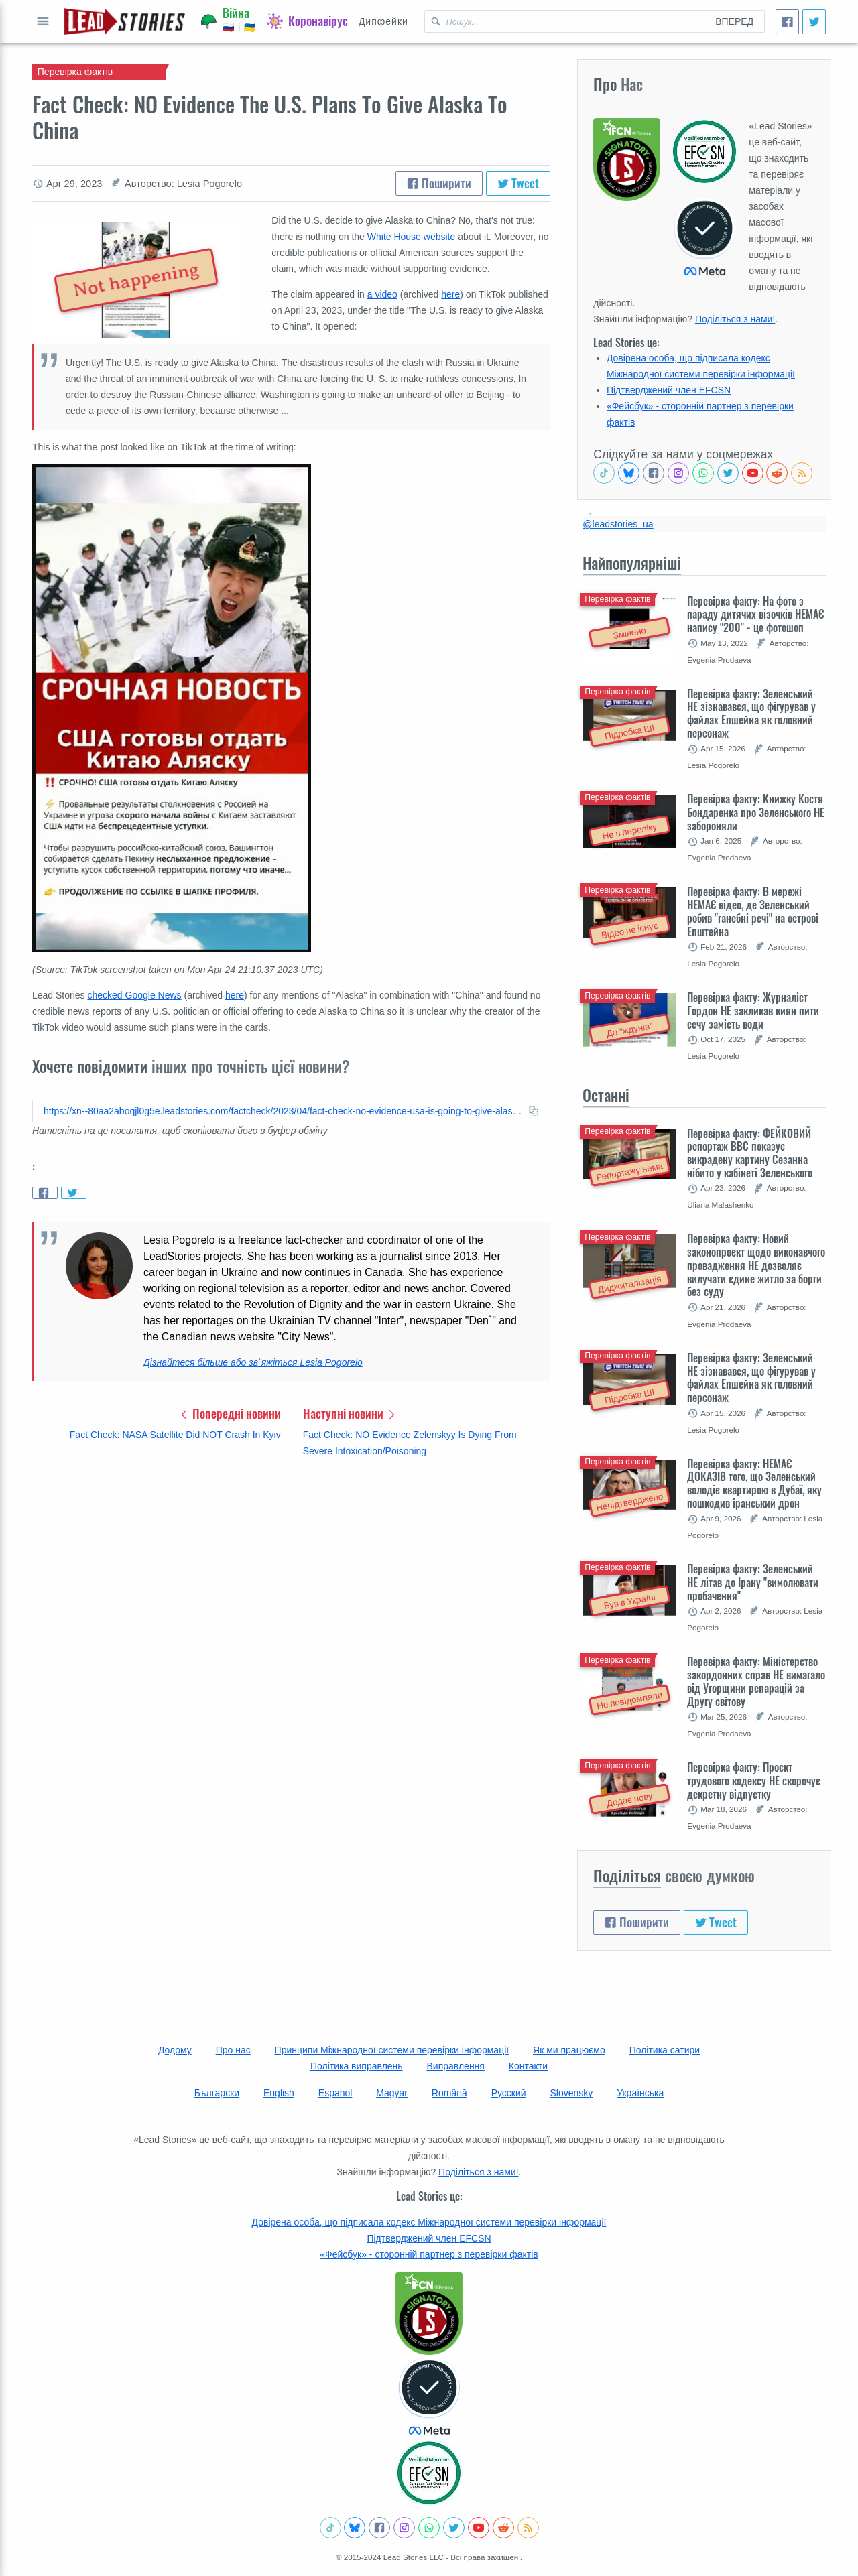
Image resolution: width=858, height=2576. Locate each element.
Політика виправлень (356, 2066)
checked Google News (135, 995)
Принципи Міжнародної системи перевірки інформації (392, 2050)
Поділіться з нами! (735, 319)
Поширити (439, 183)
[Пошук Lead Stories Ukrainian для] (564, 21)
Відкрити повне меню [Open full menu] (43, 21)
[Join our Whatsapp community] (703, 473)
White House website (411, 236)
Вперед (734, 21)
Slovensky (571, 2092)
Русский (508, 2092)
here (450, 294)
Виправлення (456, 2066)
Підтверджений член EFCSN (669, 390)
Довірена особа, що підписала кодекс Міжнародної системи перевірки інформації (429, 2222)
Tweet (518, 183)
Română (449, 2092)
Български (216, 2092)
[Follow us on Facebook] (653, 473)
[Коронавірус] (307, 21)
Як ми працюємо (569, 2050)
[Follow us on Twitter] (728, 473)
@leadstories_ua (618, 524)
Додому (175, 2050)
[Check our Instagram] (678, 473)
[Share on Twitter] (73, 1193)
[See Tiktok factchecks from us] (604, 473)
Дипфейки (383, 21)
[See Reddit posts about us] (777, 473)
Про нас (233, 2050)
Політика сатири (664, 2050)
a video (382, 294)
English (278, 2092)
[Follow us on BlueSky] (628, 473)
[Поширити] (787, 21)
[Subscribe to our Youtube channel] (752, 473)
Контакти (528, 2066)
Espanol (335, 2092)
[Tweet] (814, 21)
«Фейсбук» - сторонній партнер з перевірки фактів (429, 2254)
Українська (640, 2092)
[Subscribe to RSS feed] (801, 473)
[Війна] (228, 21)
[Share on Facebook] (45, 1193)
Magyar (392, 2092)
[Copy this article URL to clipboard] (291, 1111)
